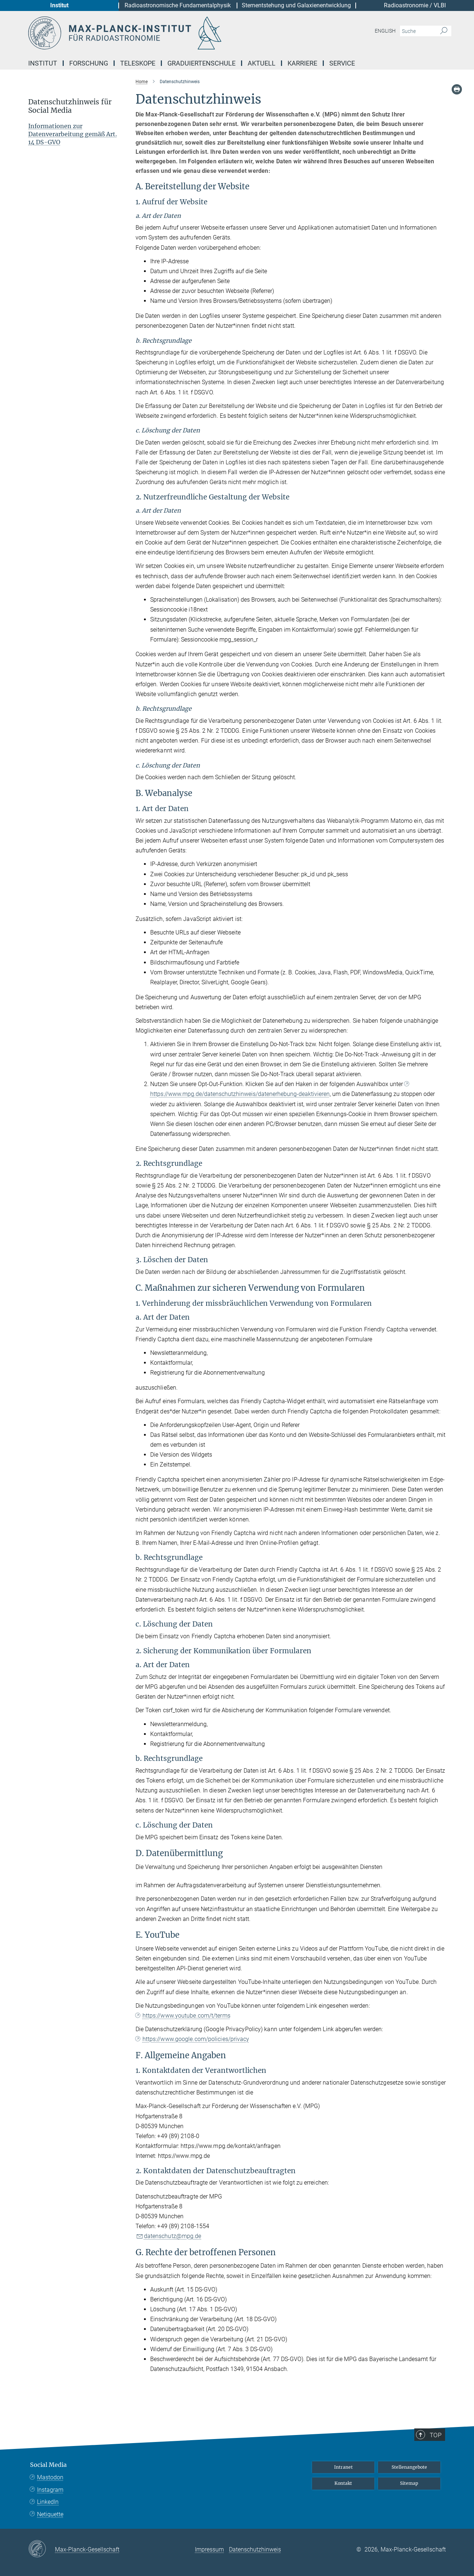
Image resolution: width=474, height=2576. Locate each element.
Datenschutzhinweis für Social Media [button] (70, 106)
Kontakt (343, 2483)
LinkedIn (48, 2501)
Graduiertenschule (201, 63)
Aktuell (261, 63)
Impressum (209, 2549)
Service (342, 63)
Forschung (88, 63)
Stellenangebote (409, 2467)
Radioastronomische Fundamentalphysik (178, 5)
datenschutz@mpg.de (172, 2236)
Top (437, 2434)
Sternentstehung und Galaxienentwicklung (296, 5)
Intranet (343, 2467)
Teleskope (137, 63)
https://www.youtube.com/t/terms (186, 2015)
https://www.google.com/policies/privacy (195, 2039)
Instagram (50, 2489)
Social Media (48, 2464)
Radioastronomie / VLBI (415, 5)
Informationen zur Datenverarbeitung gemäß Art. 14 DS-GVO (72, 134)
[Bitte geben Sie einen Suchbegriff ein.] (417, 31)
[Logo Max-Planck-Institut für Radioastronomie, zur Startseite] (165, 32)
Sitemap (409, 2483)
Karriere (302, 63)
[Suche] (443, 31)
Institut (59, 5)
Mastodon (50, 2477)
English (385, 31)
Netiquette (50, 2514)
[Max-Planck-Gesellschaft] (41, 2549)
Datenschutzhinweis (255, 2549)
